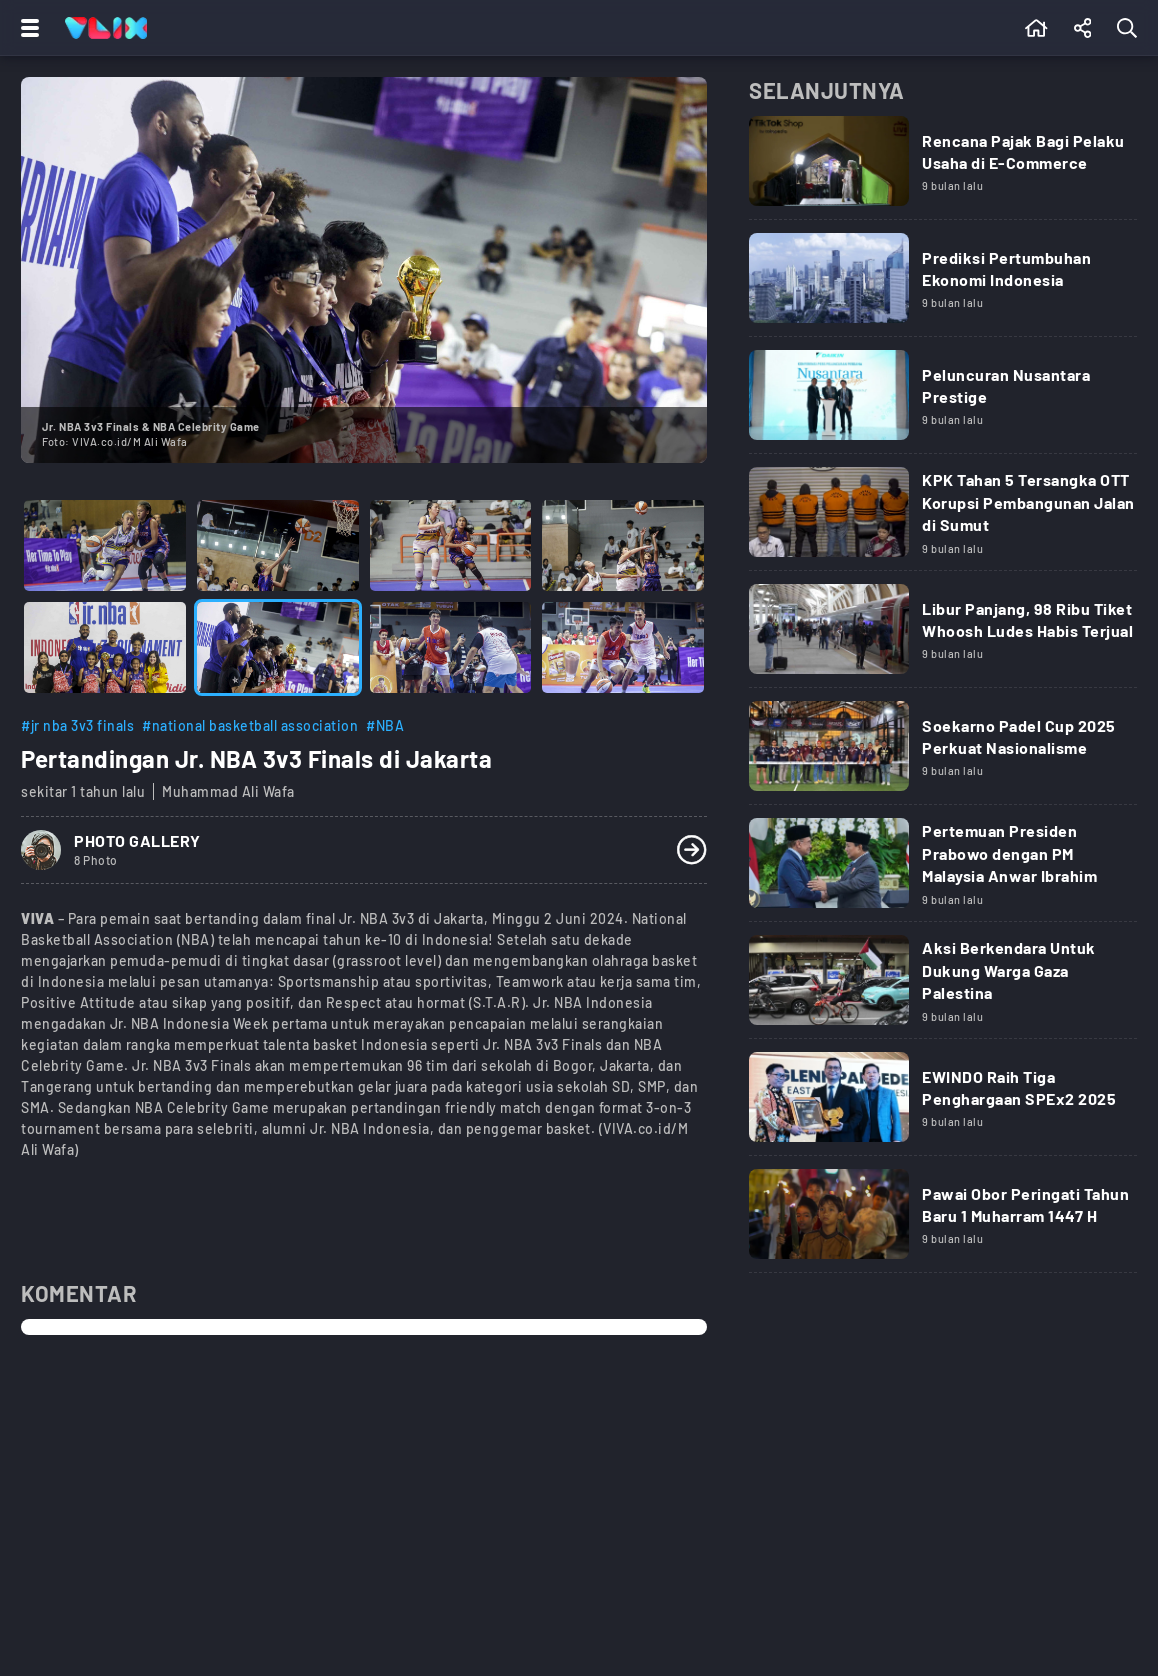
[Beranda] (1036, 28)
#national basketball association (250, 725)
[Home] (106, 28)
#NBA (385, 725)
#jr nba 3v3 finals (77, 725)
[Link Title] (943, 168)
